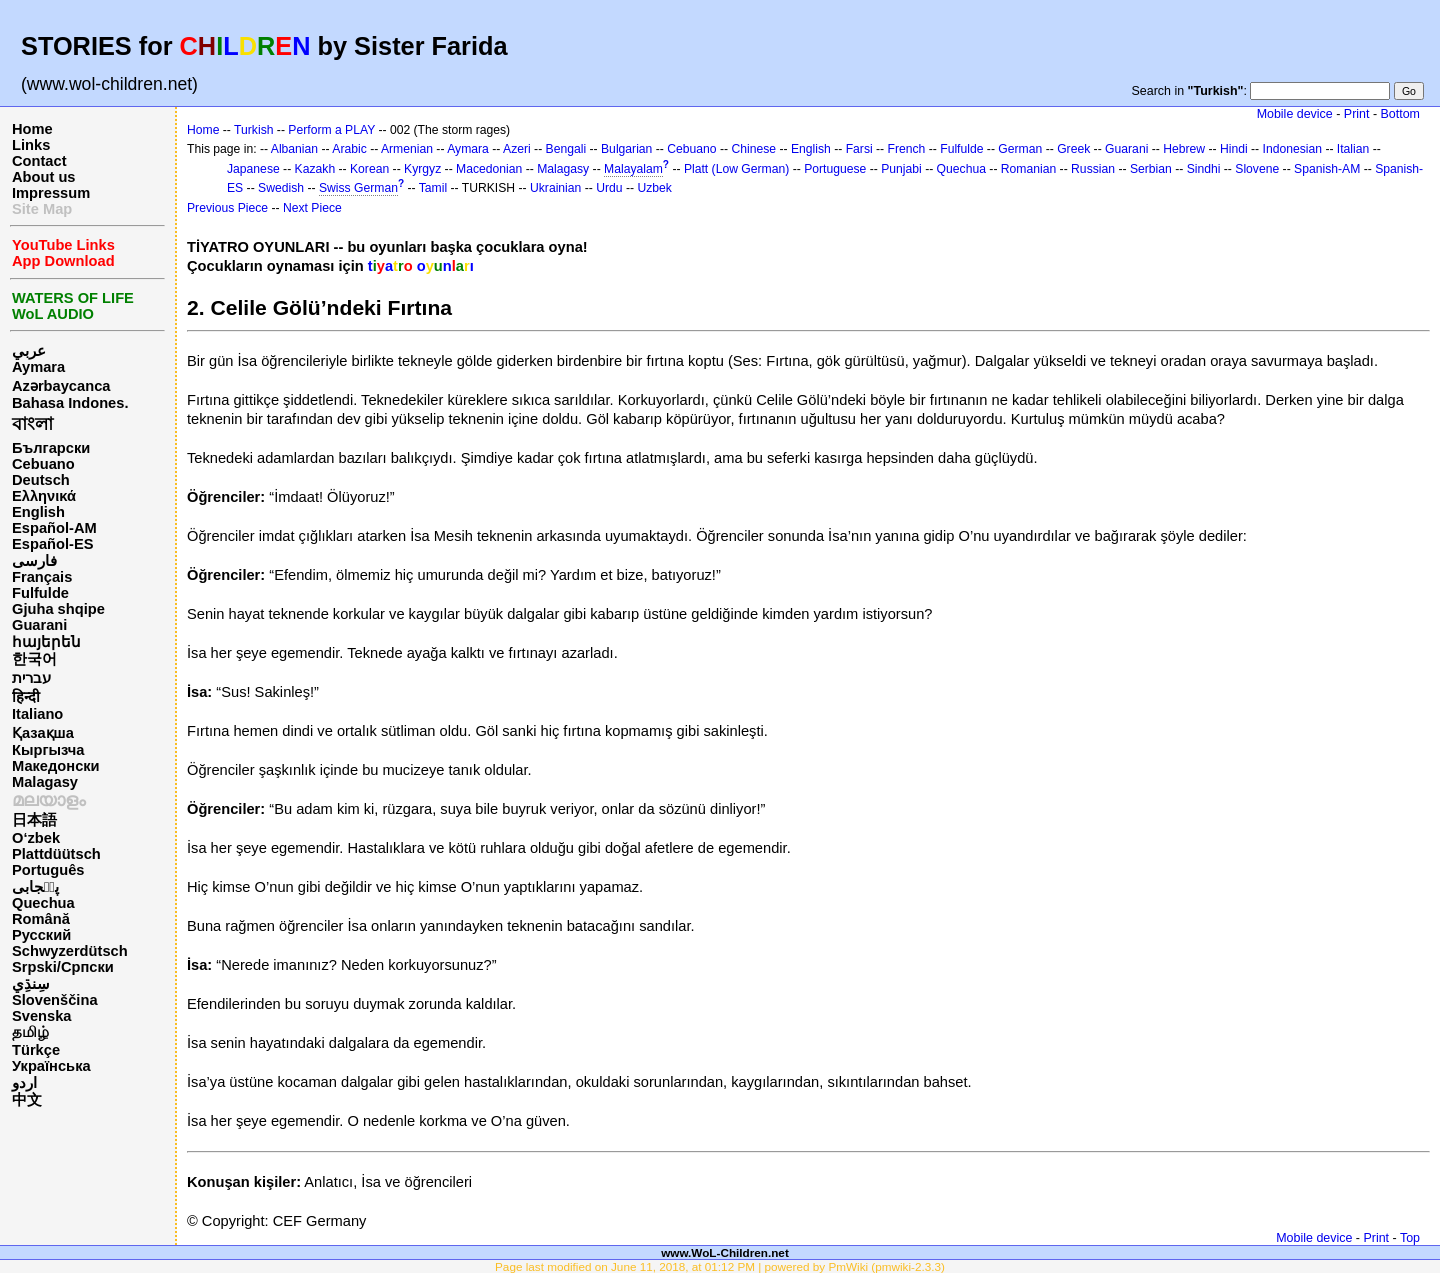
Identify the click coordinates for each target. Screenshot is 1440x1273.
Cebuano (43, 464)
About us (44, 177)
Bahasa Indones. (70, 403)
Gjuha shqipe (58, 609)
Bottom (1400, 114)
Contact (39, 161)
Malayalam (633, 169)
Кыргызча (48, 750)
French (907, 149)
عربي (29, 351)
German (1020, 149)
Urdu (609, 188)
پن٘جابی (35, 887)
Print (1357, 114)
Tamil (433, 188)
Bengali (566, 149)
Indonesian (1292, 149)
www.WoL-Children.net (725, 1252)
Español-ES (52, 544)
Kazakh (315, 169)
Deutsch (41, 480)
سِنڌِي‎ (31, 984)
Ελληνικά (44, 496)
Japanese (253, 169)
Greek (1073, 149)
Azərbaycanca (61, 386)
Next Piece (312, 208)
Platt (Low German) (736, 169)
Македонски (56, 766)
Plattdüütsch (56, 854)
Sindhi (1204, 169)
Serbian (1151, 169)
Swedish (281, 188)
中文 (27, 1100)
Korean (369, 169)
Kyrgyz (422, 169)
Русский (41, 935)
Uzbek (654, 188)
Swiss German (358, 188)
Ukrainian (555, 188)
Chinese (753, 149)
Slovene (1257, 169)
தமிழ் (30, 1032)
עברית (31, 678)
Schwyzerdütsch (70, 951)
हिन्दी (26, 697)
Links (31, 145)
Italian (1353, 149)
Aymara (38, 367)
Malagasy (45, 782)
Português (48, 870)
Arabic (349, 149)
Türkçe (36, 1050)
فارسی (34, 561)
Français (42, 577)
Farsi (859, 149)
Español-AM (54, 528)
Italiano (37, 714)
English (38, 512)
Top (1410, 1238)
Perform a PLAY (331, 130)
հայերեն (46, 642)
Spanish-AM (1327, 169)
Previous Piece (227, 208)
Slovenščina (55, 1000)
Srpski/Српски (63, 967)
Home (32, 129)
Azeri (517, 149)
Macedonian (489, 169)
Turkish (253, 130)
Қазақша (43, 733)
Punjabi (901, 169)
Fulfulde (40, 593)
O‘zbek (36, 838)
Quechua (43, 903)
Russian (1093, 169)
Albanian (294, 149)
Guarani (39, 625)
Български (51, 448)
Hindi (1234, 149)
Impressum (51, 193)
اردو (24, 1083)
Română (41, 919)
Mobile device (1295, 114)
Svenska (41, 1016)
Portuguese (835, 169)
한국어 (34, 659)
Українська (51, 1066)
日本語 (34, 820)
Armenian (407, 149)
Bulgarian (626, 149)
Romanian (1028, 169)
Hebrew (1184, 149)
